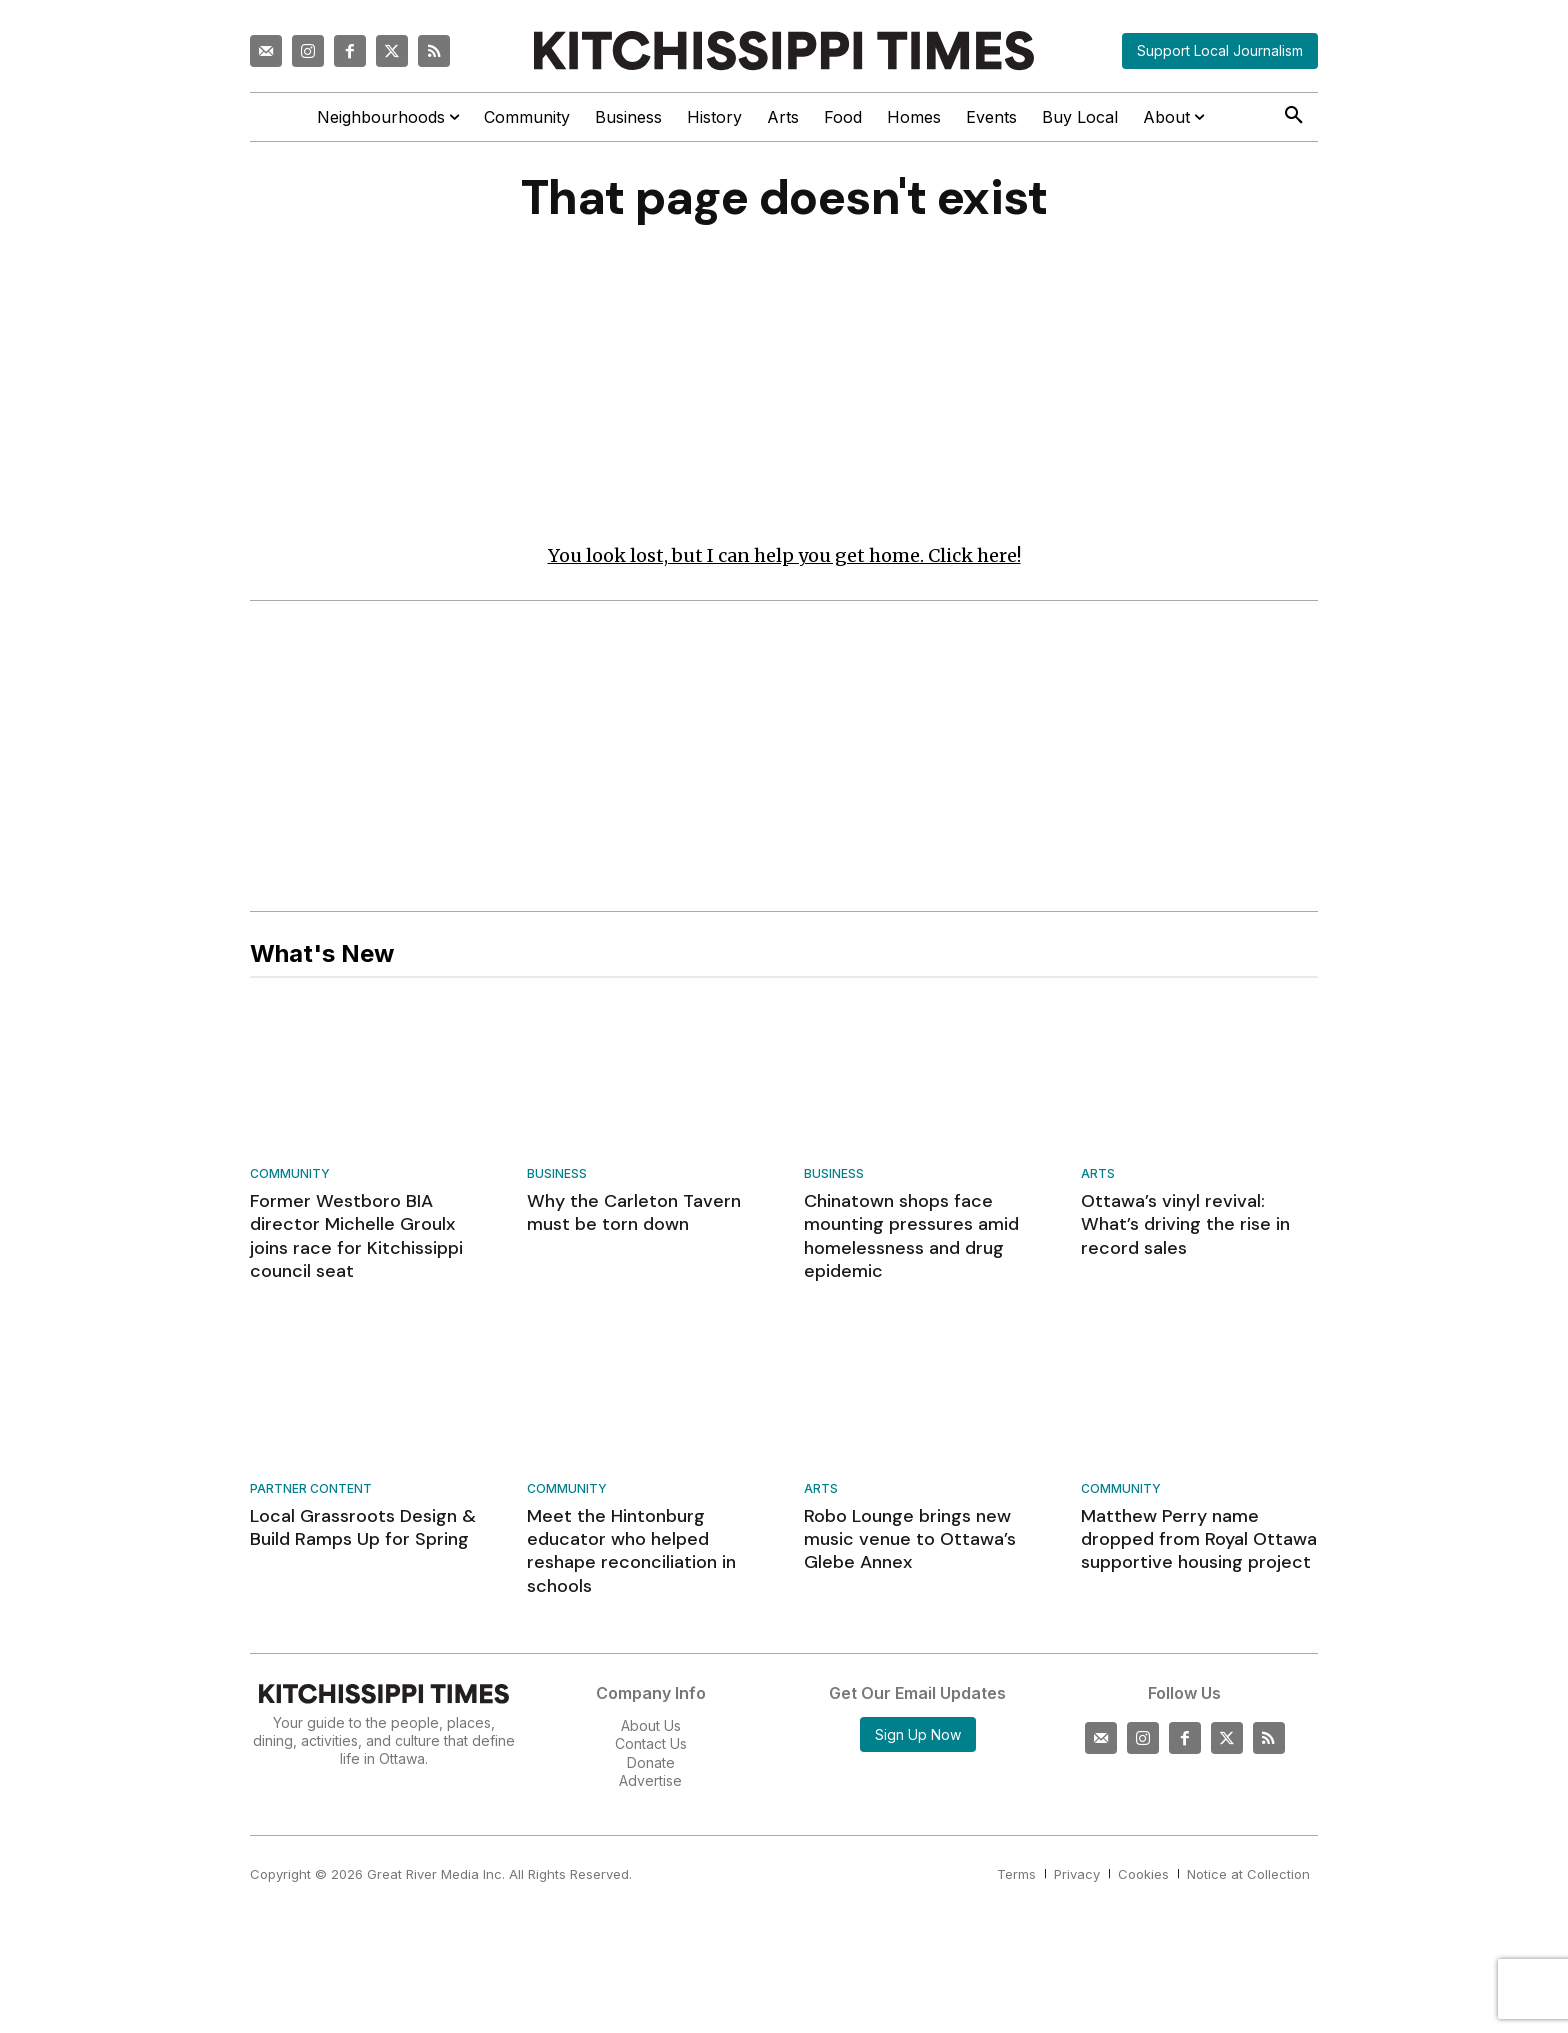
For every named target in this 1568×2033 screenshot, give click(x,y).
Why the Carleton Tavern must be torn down (634, 1212)
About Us (651, 1725)
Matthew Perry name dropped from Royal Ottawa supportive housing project (1199, 1539)
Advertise (650, 1780)
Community (290, 1174)
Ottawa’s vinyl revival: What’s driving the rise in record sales (1185, 1224)
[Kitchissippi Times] (784, 50)
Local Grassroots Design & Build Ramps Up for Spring (363, 1527)
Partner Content (311, 1489)
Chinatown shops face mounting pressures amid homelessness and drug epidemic (911, 1236)
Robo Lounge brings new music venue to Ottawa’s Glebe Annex (910, 1539)
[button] (1294, 116)
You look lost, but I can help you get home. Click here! (784, 555)
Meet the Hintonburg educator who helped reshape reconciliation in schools (631, 1551)
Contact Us (651, 1743)
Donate (651, 1762)
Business (557, 1174)
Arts (1098, 1174)
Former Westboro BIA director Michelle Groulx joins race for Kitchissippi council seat (356, 1236)
